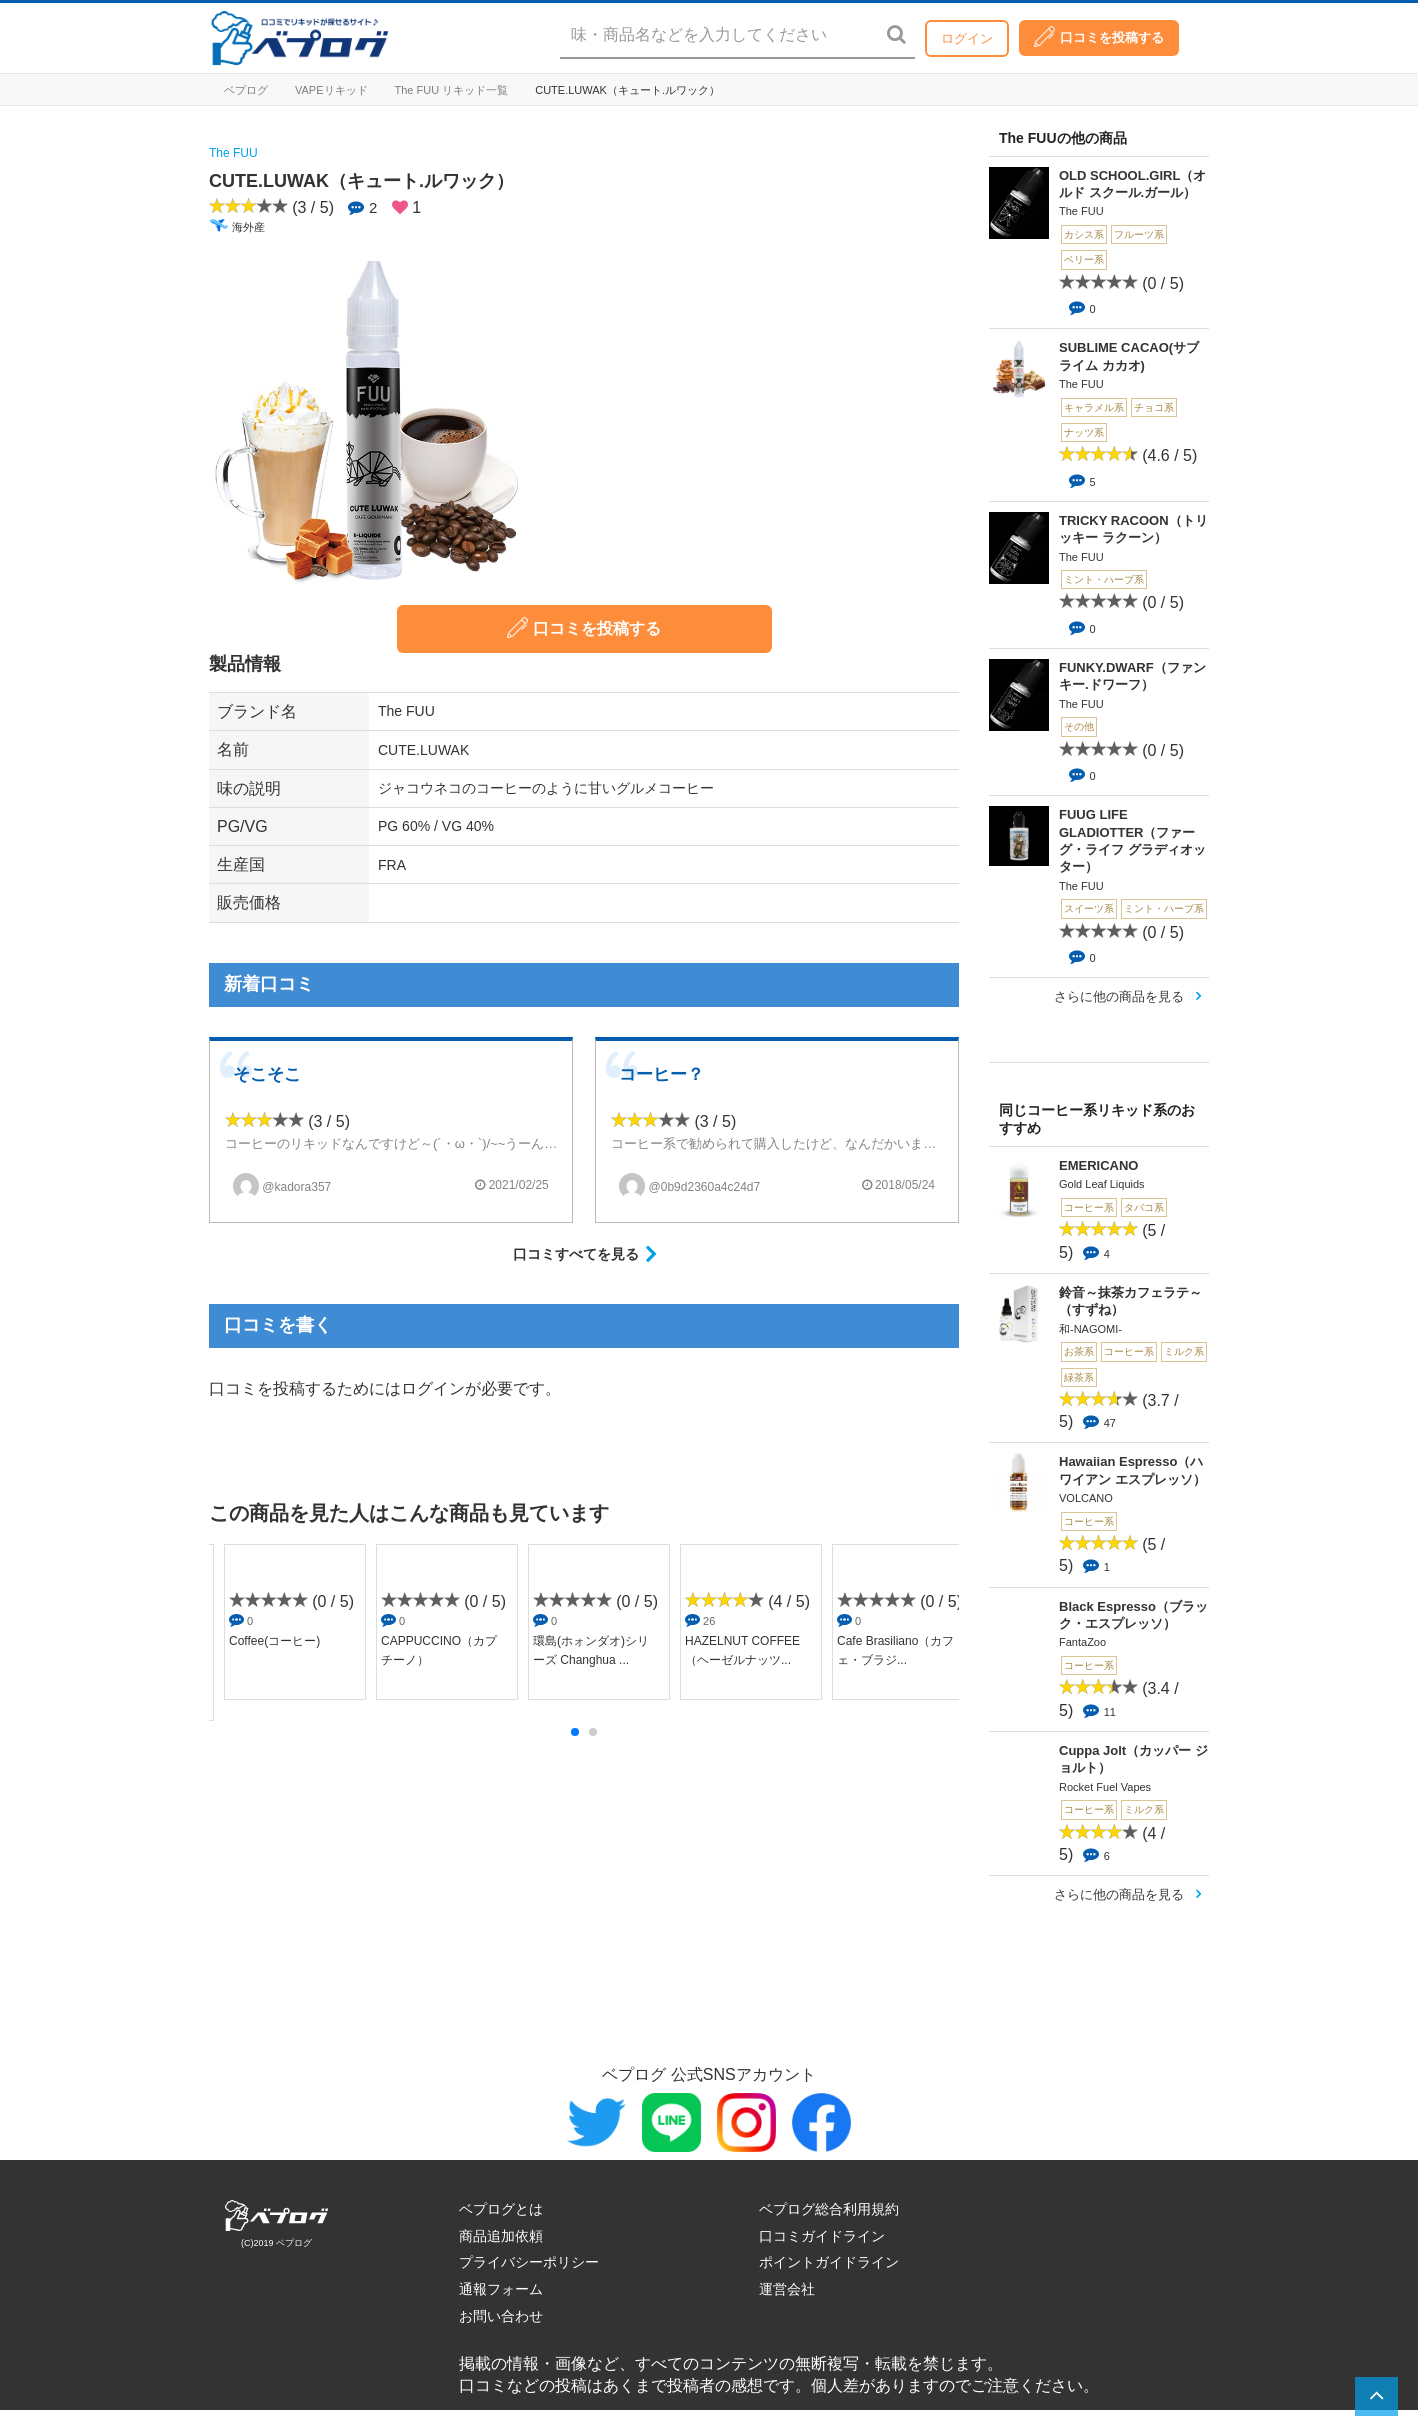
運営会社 (787, 2289)
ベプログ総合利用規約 (829, 2209)
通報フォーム (501, 2289)
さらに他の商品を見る (1119, 996)
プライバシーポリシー (529, 2262)
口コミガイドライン (822, 2236)
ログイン (967, 38)
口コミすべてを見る (576, 1254)
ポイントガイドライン (829, 2262)
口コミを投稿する (1099, 36)
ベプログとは (501, 2209)
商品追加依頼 (501, 2236)
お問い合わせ (501, 2316)
